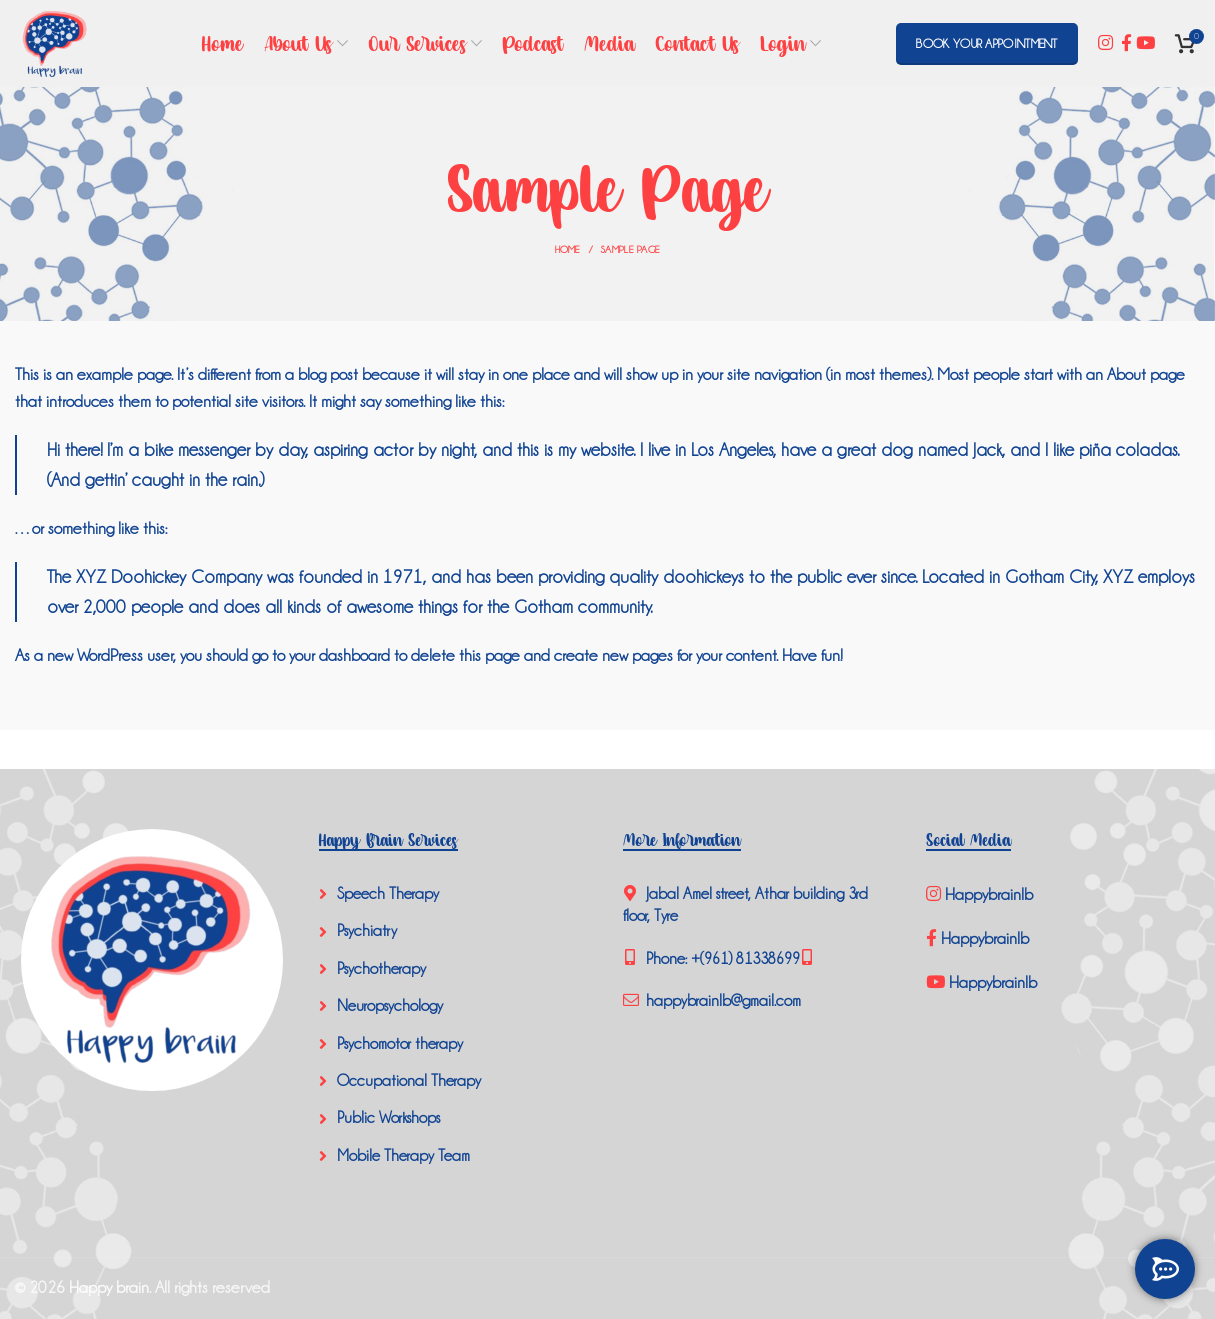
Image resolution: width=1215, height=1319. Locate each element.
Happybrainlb (981, 894)
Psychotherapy (381, 969)
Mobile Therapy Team (403, 1156)
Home (568, 249)
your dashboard (339, 655)
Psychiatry (367, 931)
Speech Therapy (388, 894)
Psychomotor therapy (400, 1044)
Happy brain (109, 1287)
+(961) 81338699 (745, 959)
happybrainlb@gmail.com (721, 1001)
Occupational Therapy (409, 1081)
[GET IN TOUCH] (1165, 1269)
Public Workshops (388, 1118)
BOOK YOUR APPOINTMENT (986, 44)
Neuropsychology (390, 1006)
